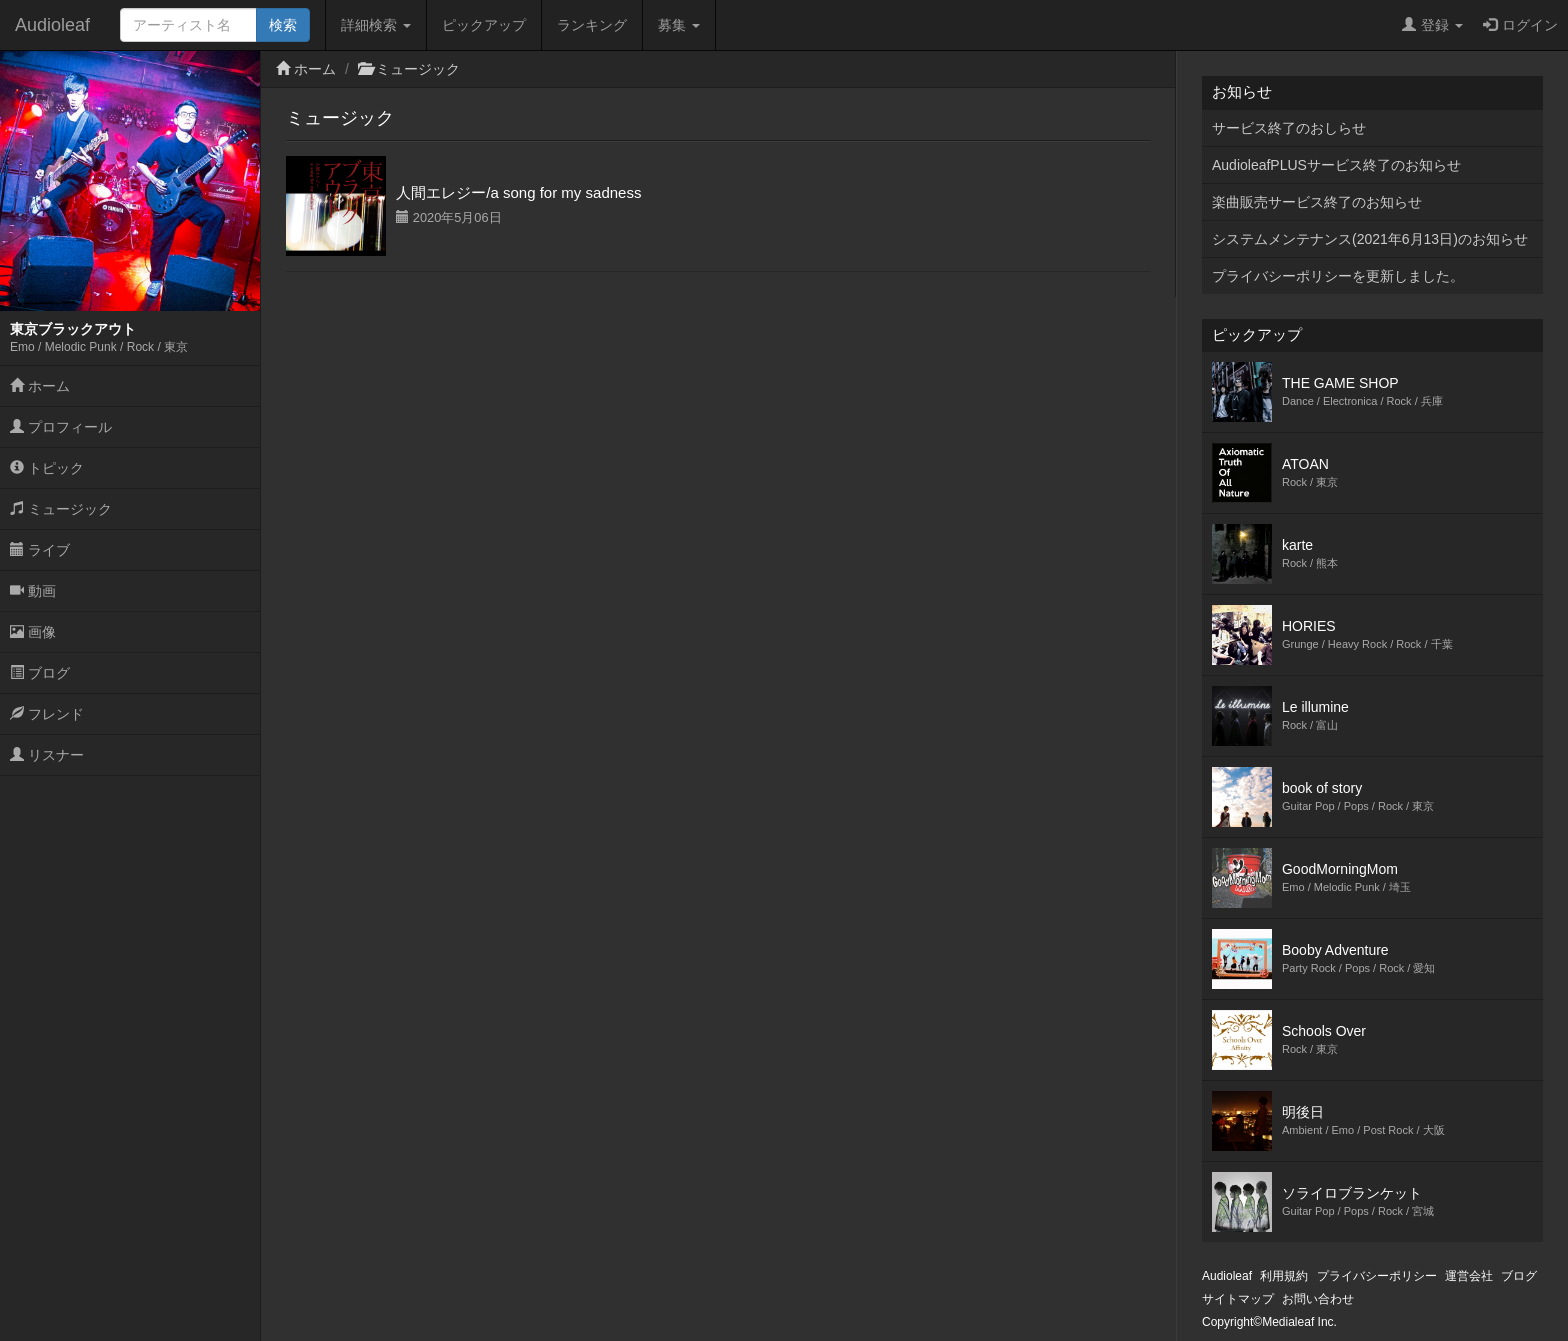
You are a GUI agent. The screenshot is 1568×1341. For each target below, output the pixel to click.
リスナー (47, 755)
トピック (47, 468)
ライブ (40, 550)
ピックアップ (484, 25)
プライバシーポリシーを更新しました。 (1338, 276)
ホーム (40, 386)
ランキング (592, 25)
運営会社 (1469, 1276)
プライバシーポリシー (1377, 1276)
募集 (679, 25)
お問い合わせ (1318, 1299)
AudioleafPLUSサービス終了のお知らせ (1336, 165)
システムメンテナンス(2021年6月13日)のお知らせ (1370, 239)
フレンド (47, 714)
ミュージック (61, 509)
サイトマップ (1238, 1299)
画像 (33, 632)
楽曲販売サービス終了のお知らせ (1317, 202)
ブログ (40, 673)
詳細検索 (376, 25)
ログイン (1520, 25)
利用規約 (1284, 1276)
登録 (1432, 25)
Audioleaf (52, 25)
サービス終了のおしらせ (1289, 128)
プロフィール (61, 427)
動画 (33, 591)
